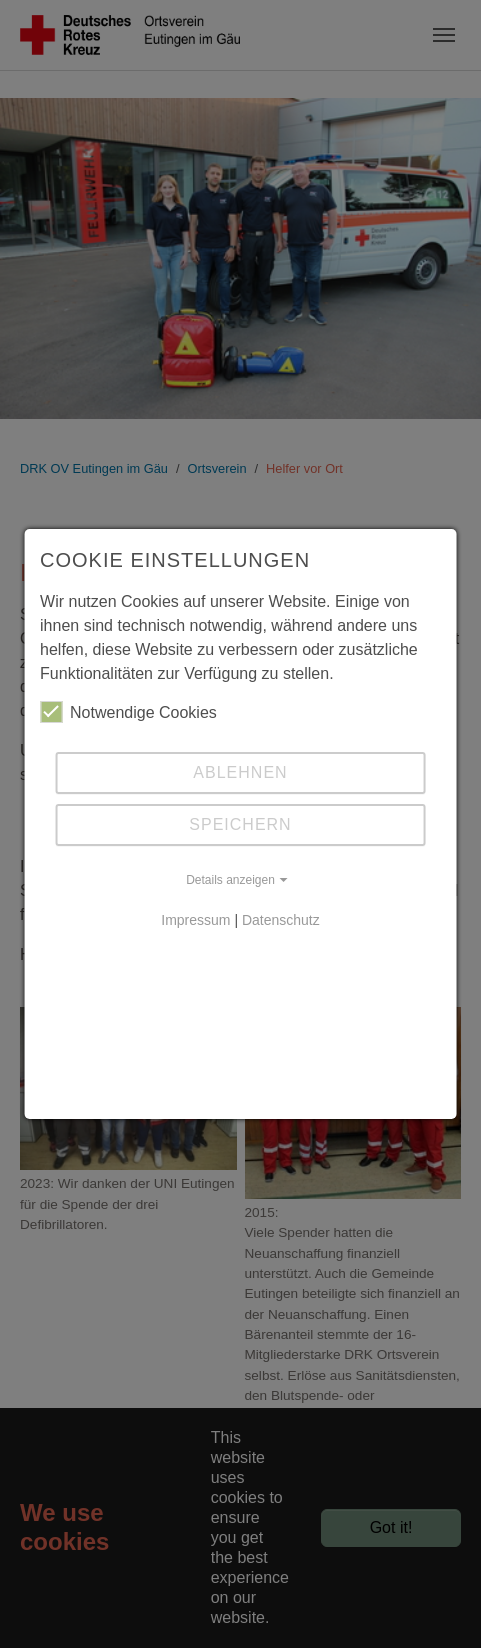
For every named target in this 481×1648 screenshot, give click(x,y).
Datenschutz (281, 920)
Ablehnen (240, 772)
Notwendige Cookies (128, 712)
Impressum (195, 920)
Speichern (240, 824)
